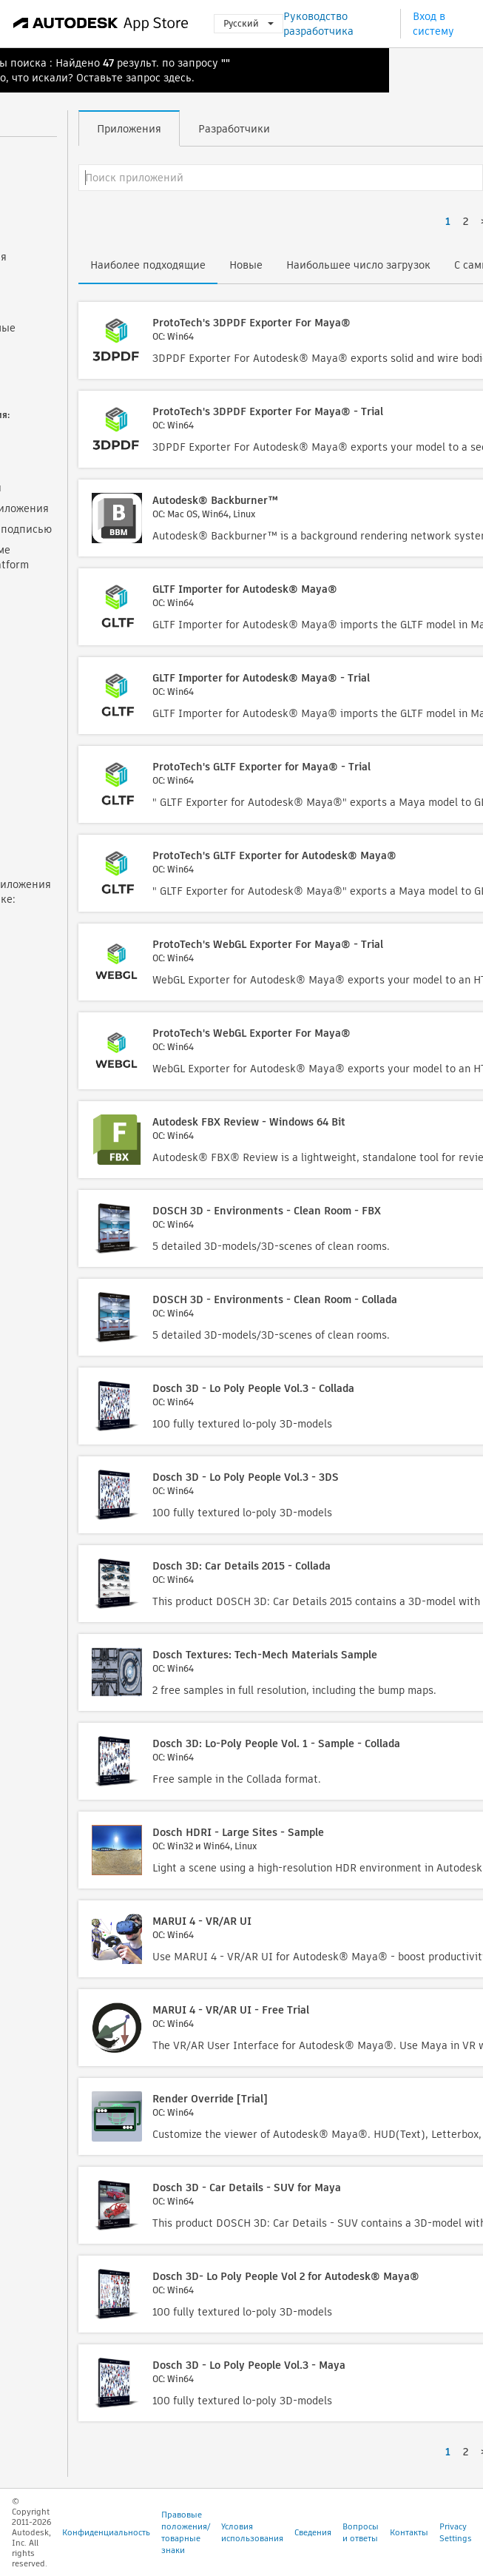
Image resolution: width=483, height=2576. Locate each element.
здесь (177, 77)
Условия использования (252, 2532)
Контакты (409, 2532)
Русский (248, 23)
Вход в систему (433, 23)
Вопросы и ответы (360, 2532)
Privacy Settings (455, 2532)
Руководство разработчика (318, 23)
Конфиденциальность (106, 2532)
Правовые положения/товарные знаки (185, 2532)
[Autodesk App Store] (101, 24)
